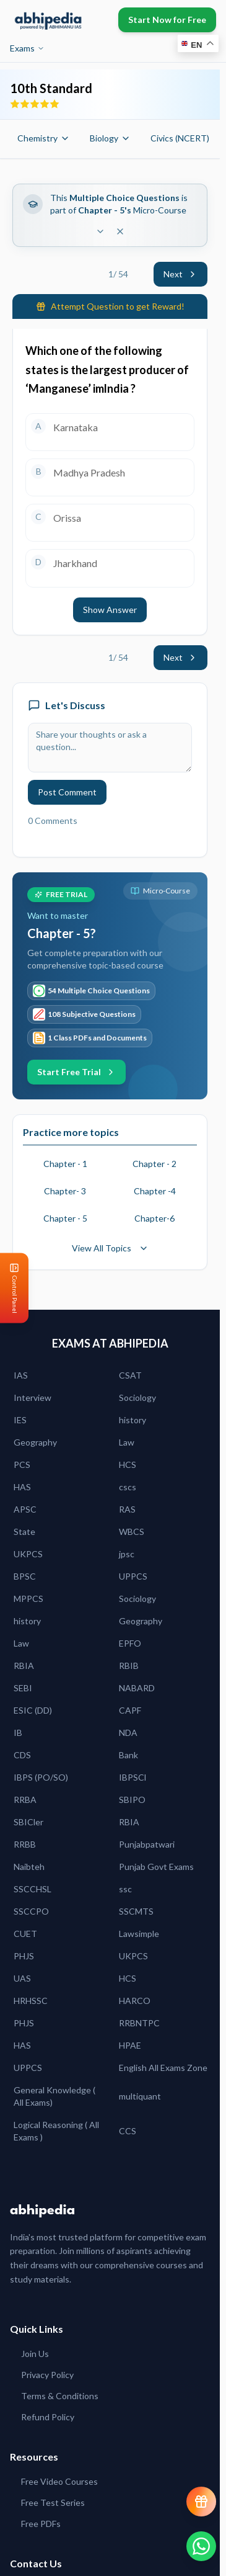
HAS (22, 1487)
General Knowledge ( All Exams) (54, 2096)
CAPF (130, 1710)
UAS (22, 1978)
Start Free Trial (76, 1072)
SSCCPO (31, 1911)
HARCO (134, 2000)
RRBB (25, 1844)
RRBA (25, 1799)
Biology (110, 138)
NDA (128, 1732)
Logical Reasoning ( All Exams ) (56, 2130)
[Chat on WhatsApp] (201, 2546)
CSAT (130, 1375)
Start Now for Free (167, 19)
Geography (35, 1442)
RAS (127, 1509)
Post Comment (67, 792)
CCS (127, 2131)
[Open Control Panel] (10, 1288)
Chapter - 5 (65, 1218)
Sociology (137, 1397)
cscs (127, 1487)
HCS (127, 1464)
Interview (32, 1397)
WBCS (131, 1531)
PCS (22, 1464)
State (24, 1531)
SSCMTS (136, 1911)
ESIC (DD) (33, 1710)
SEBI (23, 1688)
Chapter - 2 (154, 1163)
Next (180, 274)
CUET (25, 1933)
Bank (128, 1755)
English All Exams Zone (163, 2067)
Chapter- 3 (65, 1191)
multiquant (140, 2096)
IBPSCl (132, 1777)
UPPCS (133, 1576)
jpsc (126, 1554)
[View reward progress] (201, 2501)
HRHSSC (31, 2000)
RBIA (24, 1665)
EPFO (130, 1643)
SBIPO (132, 1799)
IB (18, 1732)
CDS (22, 1755)
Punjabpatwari (147, 1844)
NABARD (137, 1688)
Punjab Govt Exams (156, 1866)
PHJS (24, 1956)
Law (126, 1442)
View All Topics (110, 1248)
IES (20, 1420)
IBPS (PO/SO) (41, 1777)
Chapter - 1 (65, 1163)
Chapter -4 (155, 1191)
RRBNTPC (139, 2023)
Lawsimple (139, 1933)
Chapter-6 (154, 1218)
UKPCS (28, 1554)
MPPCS (28, 1598)
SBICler (28, 1822)
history (132, 1420)
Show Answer (110, 609)
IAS (21, 1375)
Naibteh (29, 1866)
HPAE (130, 2045)
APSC (25, 1509)
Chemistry (43, 138)
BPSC (25, 1576)
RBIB (129, 1665)
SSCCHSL (32, 1889)
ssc (125, 1889)
